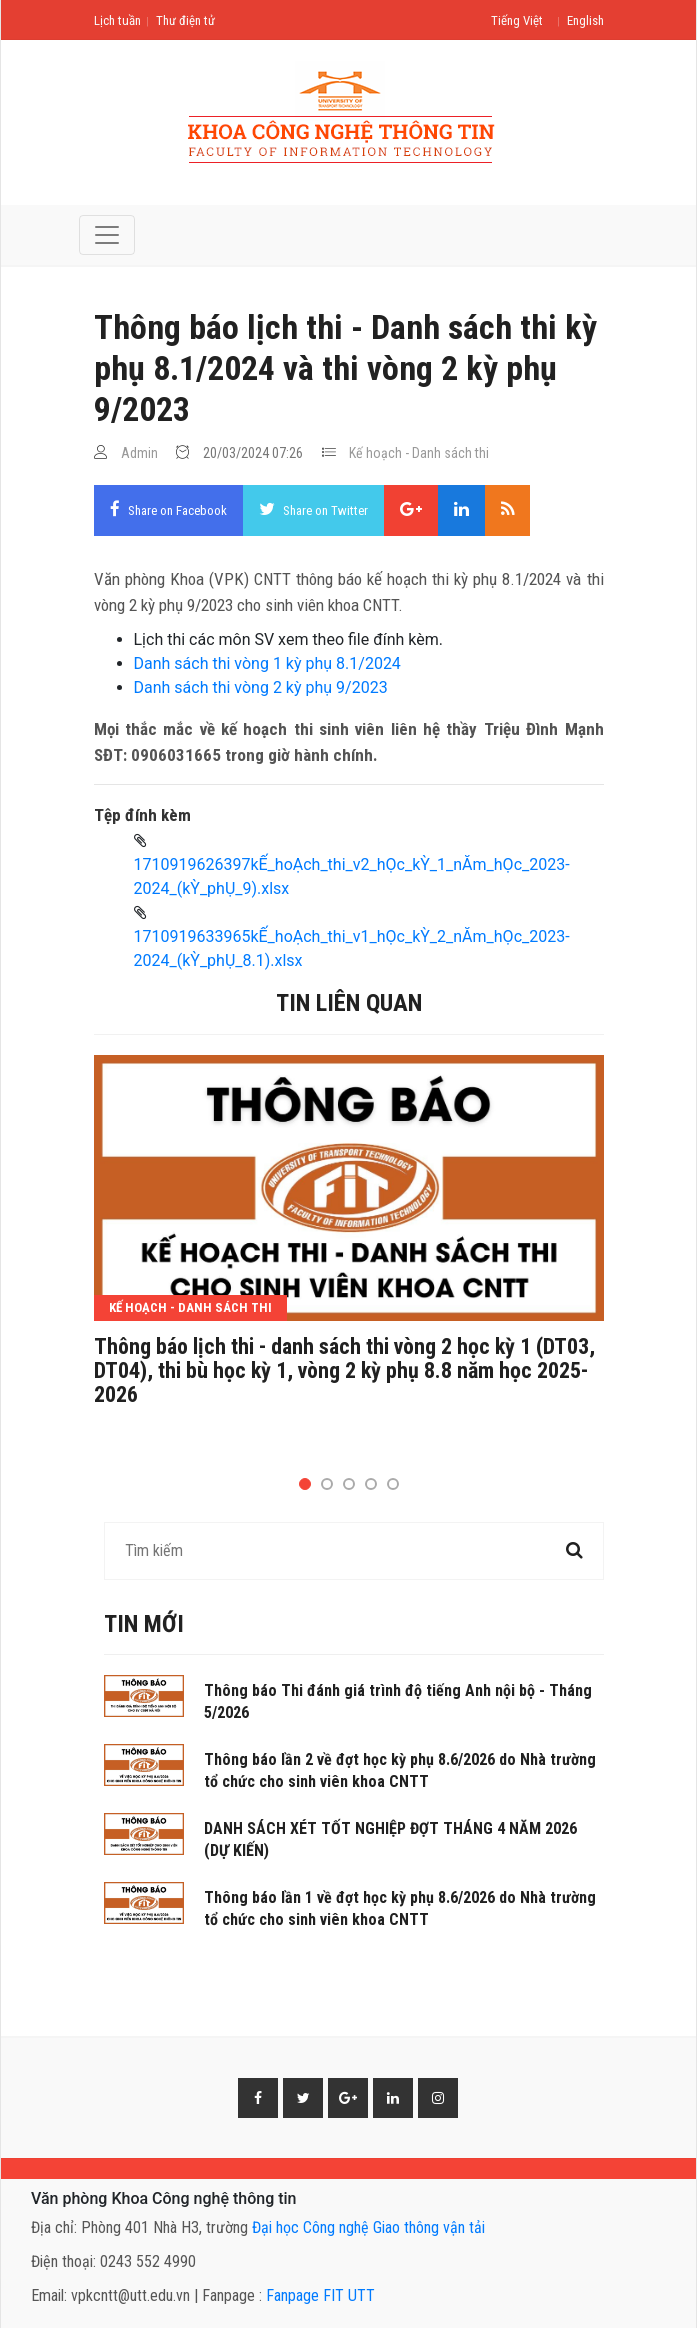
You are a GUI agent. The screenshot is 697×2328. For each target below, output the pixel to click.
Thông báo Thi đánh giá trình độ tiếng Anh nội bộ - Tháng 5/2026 (398, 1701)
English (585, 20)
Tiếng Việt (517, 20)
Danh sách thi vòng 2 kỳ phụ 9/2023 (261, 687)
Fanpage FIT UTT (320, 2295)
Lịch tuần (117, 20)
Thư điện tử (185, 20)
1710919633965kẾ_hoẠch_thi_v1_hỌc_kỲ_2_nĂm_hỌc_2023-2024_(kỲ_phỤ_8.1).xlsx (352, 948)
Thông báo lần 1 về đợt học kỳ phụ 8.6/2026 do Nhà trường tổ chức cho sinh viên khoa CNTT (400, 1908)
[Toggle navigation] (107, 235)
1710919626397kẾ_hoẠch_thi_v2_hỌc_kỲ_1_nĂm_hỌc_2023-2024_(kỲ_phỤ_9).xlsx (352, 876)
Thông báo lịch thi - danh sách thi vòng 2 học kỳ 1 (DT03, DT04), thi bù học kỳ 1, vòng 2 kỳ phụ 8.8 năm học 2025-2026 (344, 1371)
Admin (139, 453)
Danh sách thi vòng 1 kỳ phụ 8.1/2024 (267, 663)
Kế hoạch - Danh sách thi (419, 453)
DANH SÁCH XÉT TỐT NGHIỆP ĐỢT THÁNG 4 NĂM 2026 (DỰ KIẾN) (390, 1839)
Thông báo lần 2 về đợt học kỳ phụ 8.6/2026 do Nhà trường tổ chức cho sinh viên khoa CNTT (400, 1770)
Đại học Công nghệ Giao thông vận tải (368, 2227)
